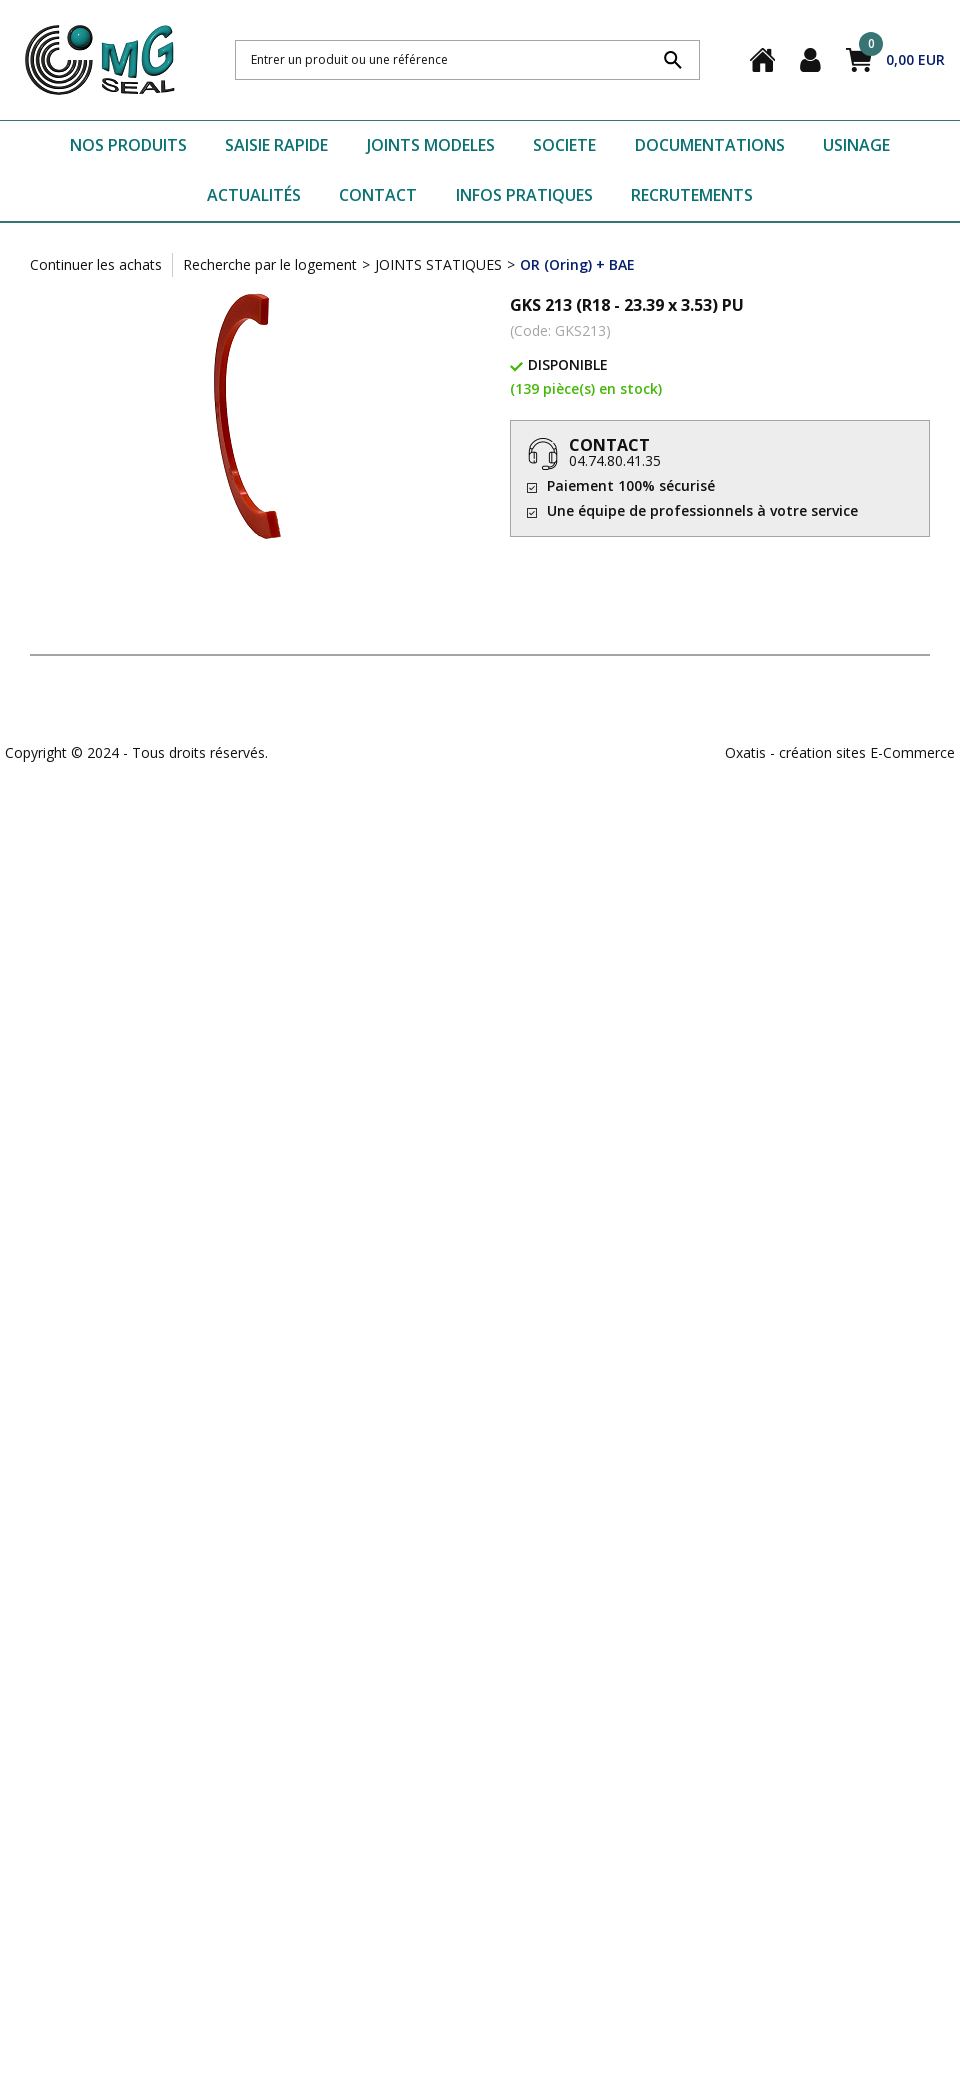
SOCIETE (564, 145)
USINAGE (856, 145)
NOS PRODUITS (128, 145)
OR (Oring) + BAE (577, 264)
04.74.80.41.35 (615, 460)
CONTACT (378, 195)
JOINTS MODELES (431, 145)
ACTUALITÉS (254, 195)
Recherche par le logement (270, 264)
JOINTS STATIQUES (438, 264)
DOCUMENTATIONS (710, 145)
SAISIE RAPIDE (276, 145)
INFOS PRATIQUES (524, 195)
